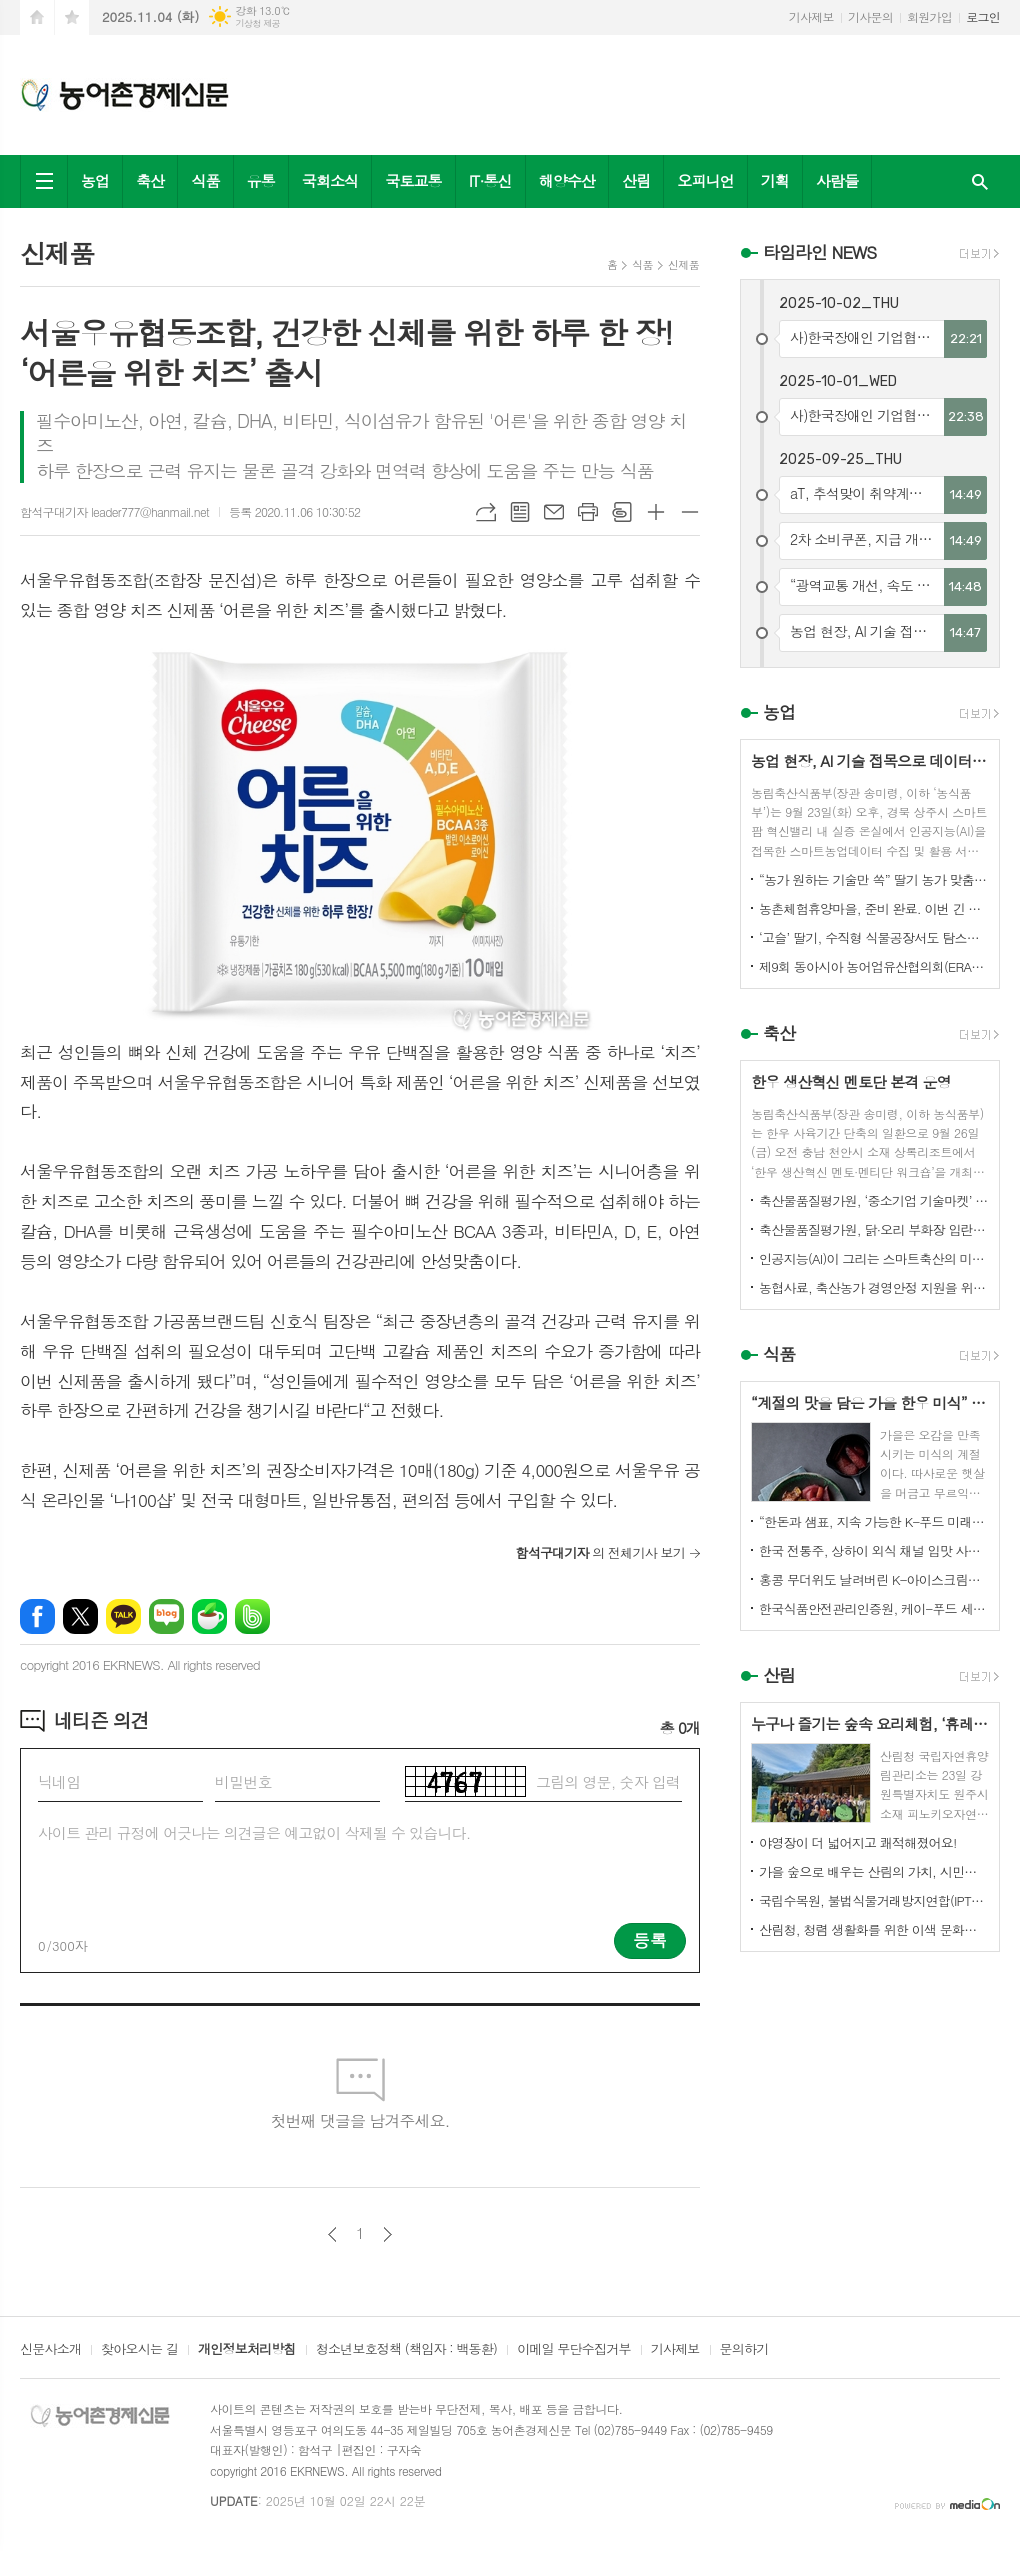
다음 (387, 2234)
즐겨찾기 (72, 17)
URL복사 (486, 512)
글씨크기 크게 (656, 512)
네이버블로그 (166, 1616)
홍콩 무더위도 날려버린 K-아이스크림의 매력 (874, 1579)
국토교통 (413, 180)
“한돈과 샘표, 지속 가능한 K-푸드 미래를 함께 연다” (874, 1521)
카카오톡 (123, 1616)
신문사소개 (50, 2350)
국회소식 (330, 180)
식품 (205, 180)
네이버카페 (209, 1616)
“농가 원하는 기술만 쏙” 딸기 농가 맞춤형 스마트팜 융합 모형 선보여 (874, 879)
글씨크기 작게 (690, 512)
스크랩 (622, 512)
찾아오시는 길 (139, 2350)
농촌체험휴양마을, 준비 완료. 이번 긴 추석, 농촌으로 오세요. (874, 908)
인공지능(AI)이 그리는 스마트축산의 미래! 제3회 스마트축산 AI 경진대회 (874, 1258)
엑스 (80, 1616)
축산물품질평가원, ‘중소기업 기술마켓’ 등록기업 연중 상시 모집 (874, 1200)
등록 (650, 1940)
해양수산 (567, 180)
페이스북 (37, 1616)
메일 (554, 512)
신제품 (683, 264)
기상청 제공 (257, 23)
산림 (636, 180)
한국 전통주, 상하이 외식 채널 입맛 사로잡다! (874, 1550)
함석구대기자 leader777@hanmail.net (114, 511)
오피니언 (705, 180)
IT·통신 (490, 180)
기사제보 (811, 16)
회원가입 (929, 16)
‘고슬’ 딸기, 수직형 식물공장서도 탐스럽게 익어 (874, 937)
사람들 (837, 180)
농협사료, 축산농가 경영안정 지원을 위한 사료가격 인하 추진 (874, 1287)
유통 (261, 180)
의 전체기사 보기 (600, 1552)
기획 (775, 180)
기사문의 (870, 16)
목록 (520, 512)
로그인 (983, 16)
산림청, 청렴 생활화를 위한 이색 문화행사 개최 (874, 1929)
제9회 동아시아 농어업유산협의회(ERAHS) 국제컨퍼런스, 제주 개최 (874, 966)
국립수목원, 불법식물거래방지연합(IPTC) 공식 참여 (874, 1900)
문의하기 (744, 2350)
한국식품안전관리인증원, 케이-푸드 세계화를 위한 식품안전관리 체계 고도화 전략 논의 (874, 1608)
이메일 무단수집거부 (574, 2350)
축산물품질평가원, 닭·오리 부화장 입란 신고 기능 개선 (874, 1229)
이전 (332, 2234)
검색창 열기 (980, 181)
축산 (150, 180)
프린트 (588, 512)
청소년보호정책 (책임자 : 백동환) (406, 2350)
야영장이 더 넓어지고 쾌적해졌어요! (858, 1842)
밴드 (252, 1616)
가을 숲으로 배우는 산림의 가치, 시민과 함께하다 (874, 1871)
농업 (95, 180)
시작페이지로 (37, 17)
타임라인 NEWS (819, 252)
